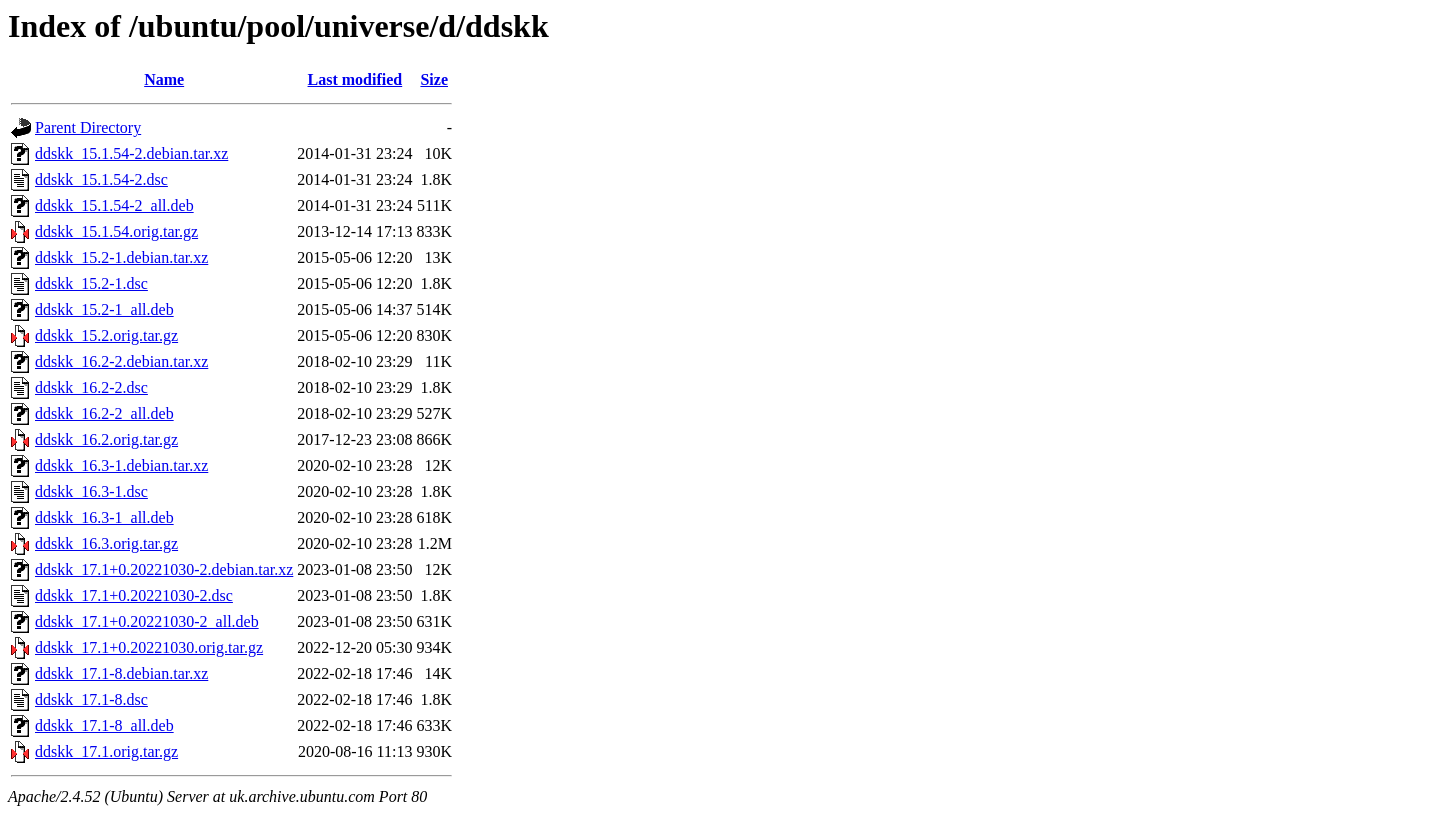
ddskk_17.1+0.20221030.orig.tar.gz (149, 647)
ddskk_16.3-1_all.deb (104, 517)
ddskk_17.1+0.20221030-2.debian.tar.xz (164, 569)
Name (164, 79)
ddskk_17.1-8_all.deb (104, 725)
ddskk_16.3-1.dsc (91, 491)
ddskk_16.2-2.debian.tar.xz (121, 361)
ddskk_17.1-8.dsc (91, 699)
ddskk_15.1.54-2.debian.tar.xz (131, 153)
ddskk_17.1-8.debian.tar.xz (121, 673)
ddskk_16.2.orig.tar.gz (106, 439)
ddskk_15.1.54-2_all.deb (114, 205)
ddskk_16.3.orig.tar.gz (106, 543)
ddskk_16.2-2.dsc (91, 387)
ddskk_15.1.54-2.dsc (101, 179)
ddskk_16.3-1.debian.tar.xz (121, 465)
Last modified (355, 79)
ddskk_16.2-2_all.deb (104, 413)
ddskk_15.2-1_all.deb (104, 309)
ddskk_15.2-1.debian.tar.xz (121, 257)
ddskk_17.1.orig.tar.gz (106, 751)
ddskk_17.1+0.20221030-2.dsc (134, 595)
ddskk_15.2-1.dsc (91, 283)
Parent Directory (88, 127)
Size (434, 79)
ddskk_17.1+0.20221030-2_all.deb (147, 621)
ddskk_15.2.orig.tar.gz (106, 335)
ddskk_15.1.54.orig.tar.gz (116, 231)
